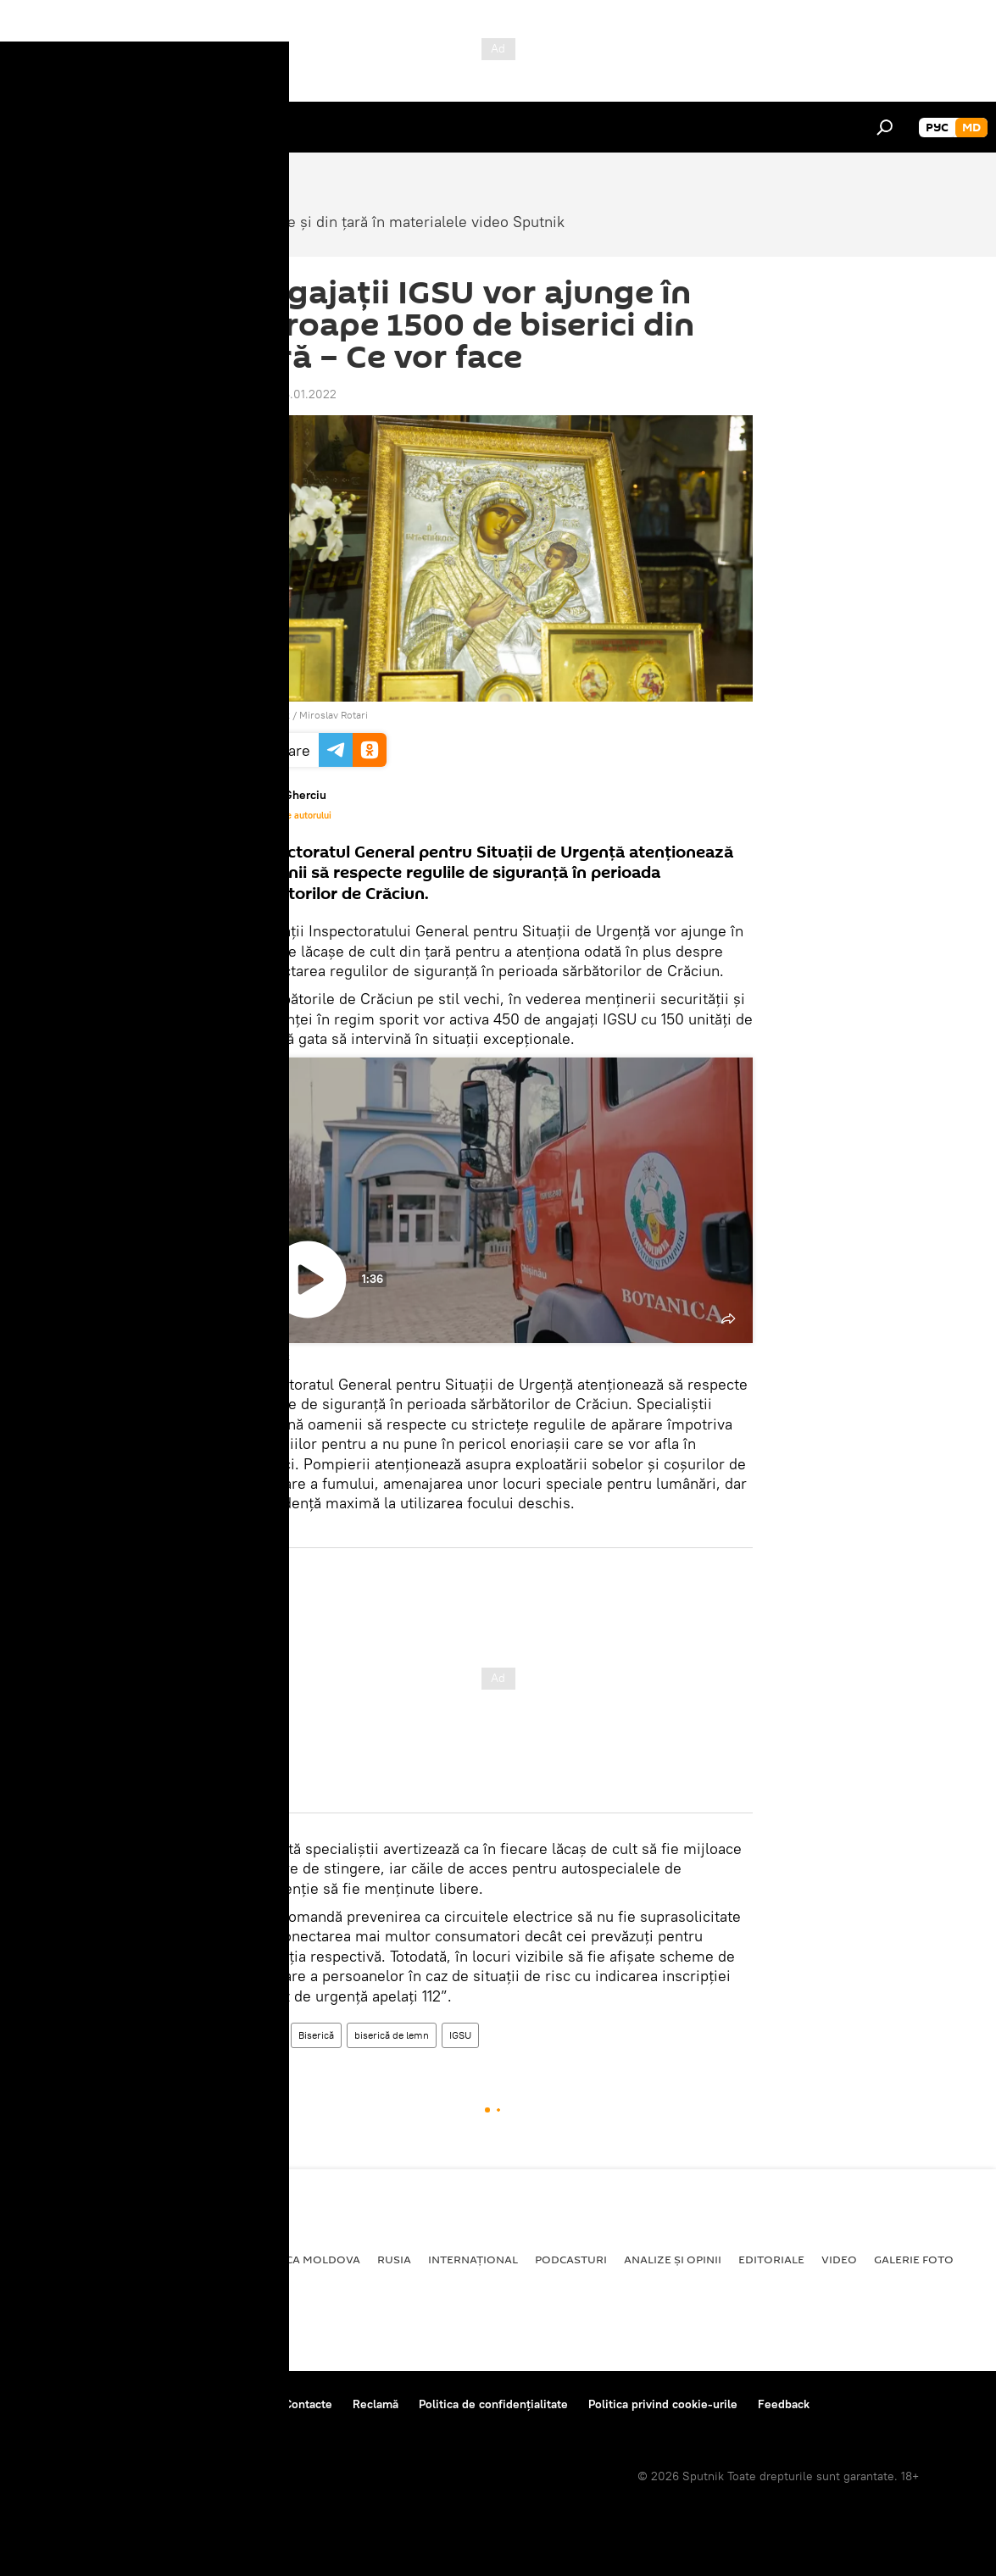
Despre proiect (58, 2404)
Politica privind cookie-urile (662, 2404)
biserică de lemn (391, 2035)
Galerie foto (914, 2259)
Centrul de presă (164, 2404)
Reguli (246, 2404)
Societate (114, 2259)
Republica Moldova (299, 2259)
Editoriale (771, 2259)
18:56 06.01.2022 (290, 394)
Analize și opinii (672, 2259)
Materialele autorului (287, 815)
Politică (43, 2259)
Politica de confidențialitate (493, 2404)
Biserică (316, 2035)
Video (265, 2035)
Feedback (784, 2404)
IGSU (460, 2035)
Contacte (308, 2404)
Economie (191, 2259)
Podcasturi (571, 2259)
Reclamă (375, 2404)
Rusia (394, 2259)
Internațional (473, 2259)
